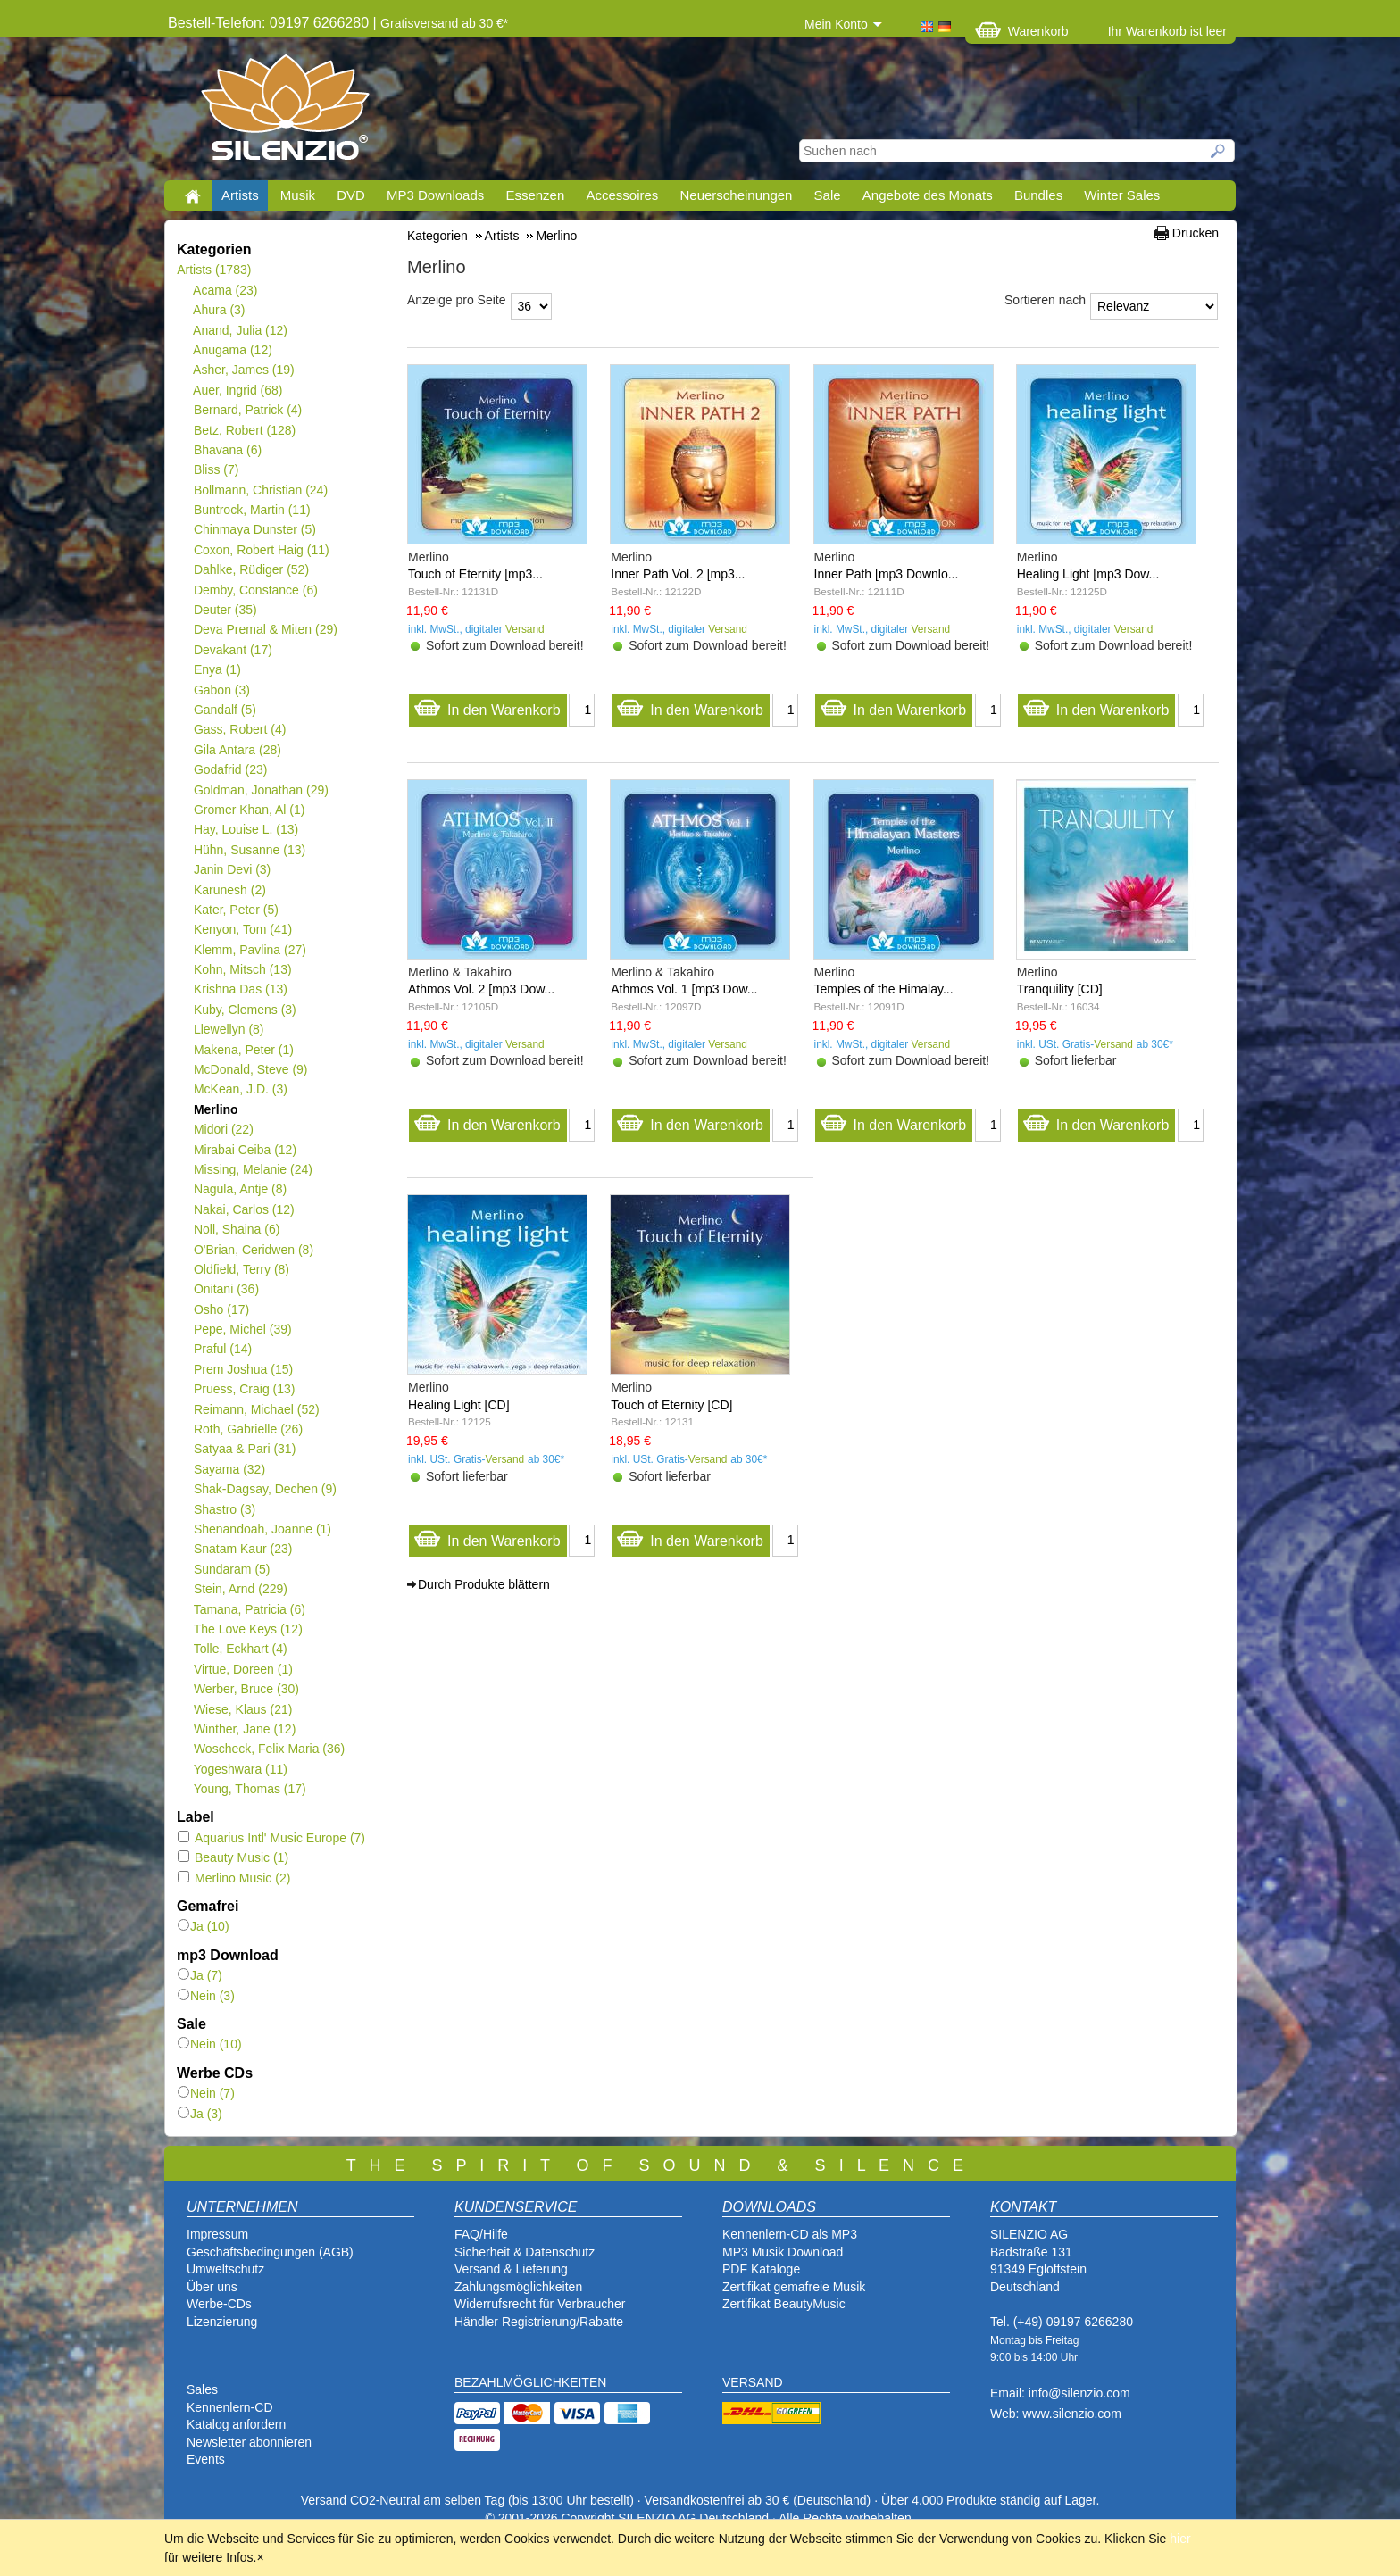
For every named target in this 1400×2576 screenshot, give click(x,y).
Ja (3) (200, 2114)
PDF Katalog (757, 2269)
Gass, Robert (239, 729)
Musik (297, 195)
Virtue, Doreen (243, 1669)
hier (1180, 2538)
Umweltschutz (225, 2269)
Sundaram (232, 1569)
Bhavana (227, 450)
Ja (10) (203, 1926)
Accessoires (622, 195)
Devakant (232, 650)
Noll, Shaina (236, 1229)
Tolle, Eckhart (240, 1648)
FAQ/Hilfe (481, 2234)
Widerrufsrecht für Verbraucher (539, 2304)
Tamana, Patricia (249, 1609)
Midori (223, 1129)
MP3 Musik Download (782, 2252)
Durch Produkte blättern (484, 1584)
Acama (225, 290)
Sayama (229, 1469)
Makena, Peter (243, 1050)
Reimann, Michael (256, 1409)
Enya (217, 669)
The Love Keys (248, 1629)
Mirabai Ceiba (244, 1150)
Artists (240, 195)
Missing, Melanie (252, 1169)
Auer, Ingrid (238, 390)
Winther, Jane (244, 1729)
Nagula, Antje (240, 1189)
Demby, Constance (255, 590)
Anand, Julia (240, 330)
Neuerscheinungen (736, 195)
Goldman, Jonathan (261, 790)
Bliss (215, 469)
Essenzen (534, 195)
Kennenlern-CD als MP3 (789, 2234)
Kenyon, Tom (242, 929)
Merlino (215, 1109)
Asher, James (244, 369)
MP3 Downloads (435, 195)
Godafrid (230, 769)
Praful (222, 1349)
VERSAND (752, 2382)
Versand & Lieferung (511, 2269)
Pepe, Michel (242, 1329)
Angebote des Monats (927, 195)
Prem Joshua (243, 1369)
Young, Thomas (249, 1789)
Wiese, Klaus (242, 1709)
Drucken (1195, 233)
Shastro (224, 1509)
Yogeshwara (240, 1769)
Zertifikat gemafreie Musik (793, 2287)
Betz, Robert (244, 430)
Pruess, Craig (244, 1389)
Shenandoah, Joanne (262, 1529)
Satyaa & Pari (244, 1449)
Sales (202, 2389)
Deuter (225, 609)
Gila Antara (237, 750)
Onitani (226, 1289)
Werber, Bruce (246, 1689)
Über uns (212, 2287)
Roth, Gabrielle (248, 1429)
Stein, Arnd (240, 1589)
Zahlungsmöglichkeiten (518, 2287)
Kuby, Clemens (244, 1009)
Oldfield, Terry (241, 1269)
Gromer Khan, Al (248, 809)
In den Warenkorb (487, 706)
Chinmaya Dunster (254, 529)
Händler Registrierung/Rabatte (538, 2321)
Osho (221, 1309)
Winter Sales (1122, 195)
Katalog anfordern (236, 2424)
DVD (351, 195)
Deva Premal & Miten (265, 629)
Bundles (1038, 195)
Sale (827, 195)
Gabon (221, 690)
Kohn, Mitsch (242, 969)
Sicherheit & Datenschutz (524, 2252)
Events (206, 2459)
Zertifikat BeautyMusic (784, 2304)
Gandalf (224, 709)
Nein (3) (206, 1996)
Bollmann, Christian (260, 490)
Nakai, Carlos (244, 1209)
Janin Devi (232, 869)
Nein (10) (210, 2044)
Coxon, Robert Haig (261, 550)
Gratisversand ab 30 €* (444, 23)
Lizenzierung (222, 2321)
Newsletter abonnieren (249, 2442)
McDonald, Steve (250, 1069)
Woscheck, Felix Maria (269, 1748)
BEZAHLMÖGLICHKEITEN (530, 2382)
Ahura (219, 310)
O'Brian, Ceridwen (253, 1249)
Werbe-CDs (219, 2304)
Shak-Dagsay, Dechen (265, 1489)
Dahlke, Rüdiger (251, 569)
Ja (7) (200, 1975)
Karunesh (229, 890)
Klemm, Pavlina (249, 950)
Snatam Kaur (242, 1548)
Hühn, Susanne (249, 850)
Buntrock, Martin (252, 510)
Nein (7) (206, 2093)
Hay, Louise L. (245, 829)
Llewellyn (228, 1029)
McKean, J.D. (240, 1089)
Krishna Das (240, 989)
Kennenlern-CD (230, 2407)
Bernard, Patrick (247, 410)
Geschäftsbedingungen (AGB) (270, 2252)
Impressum (217, 2234)
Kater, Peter (236, 909)
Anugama (232, 350)
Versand (525, 629)
